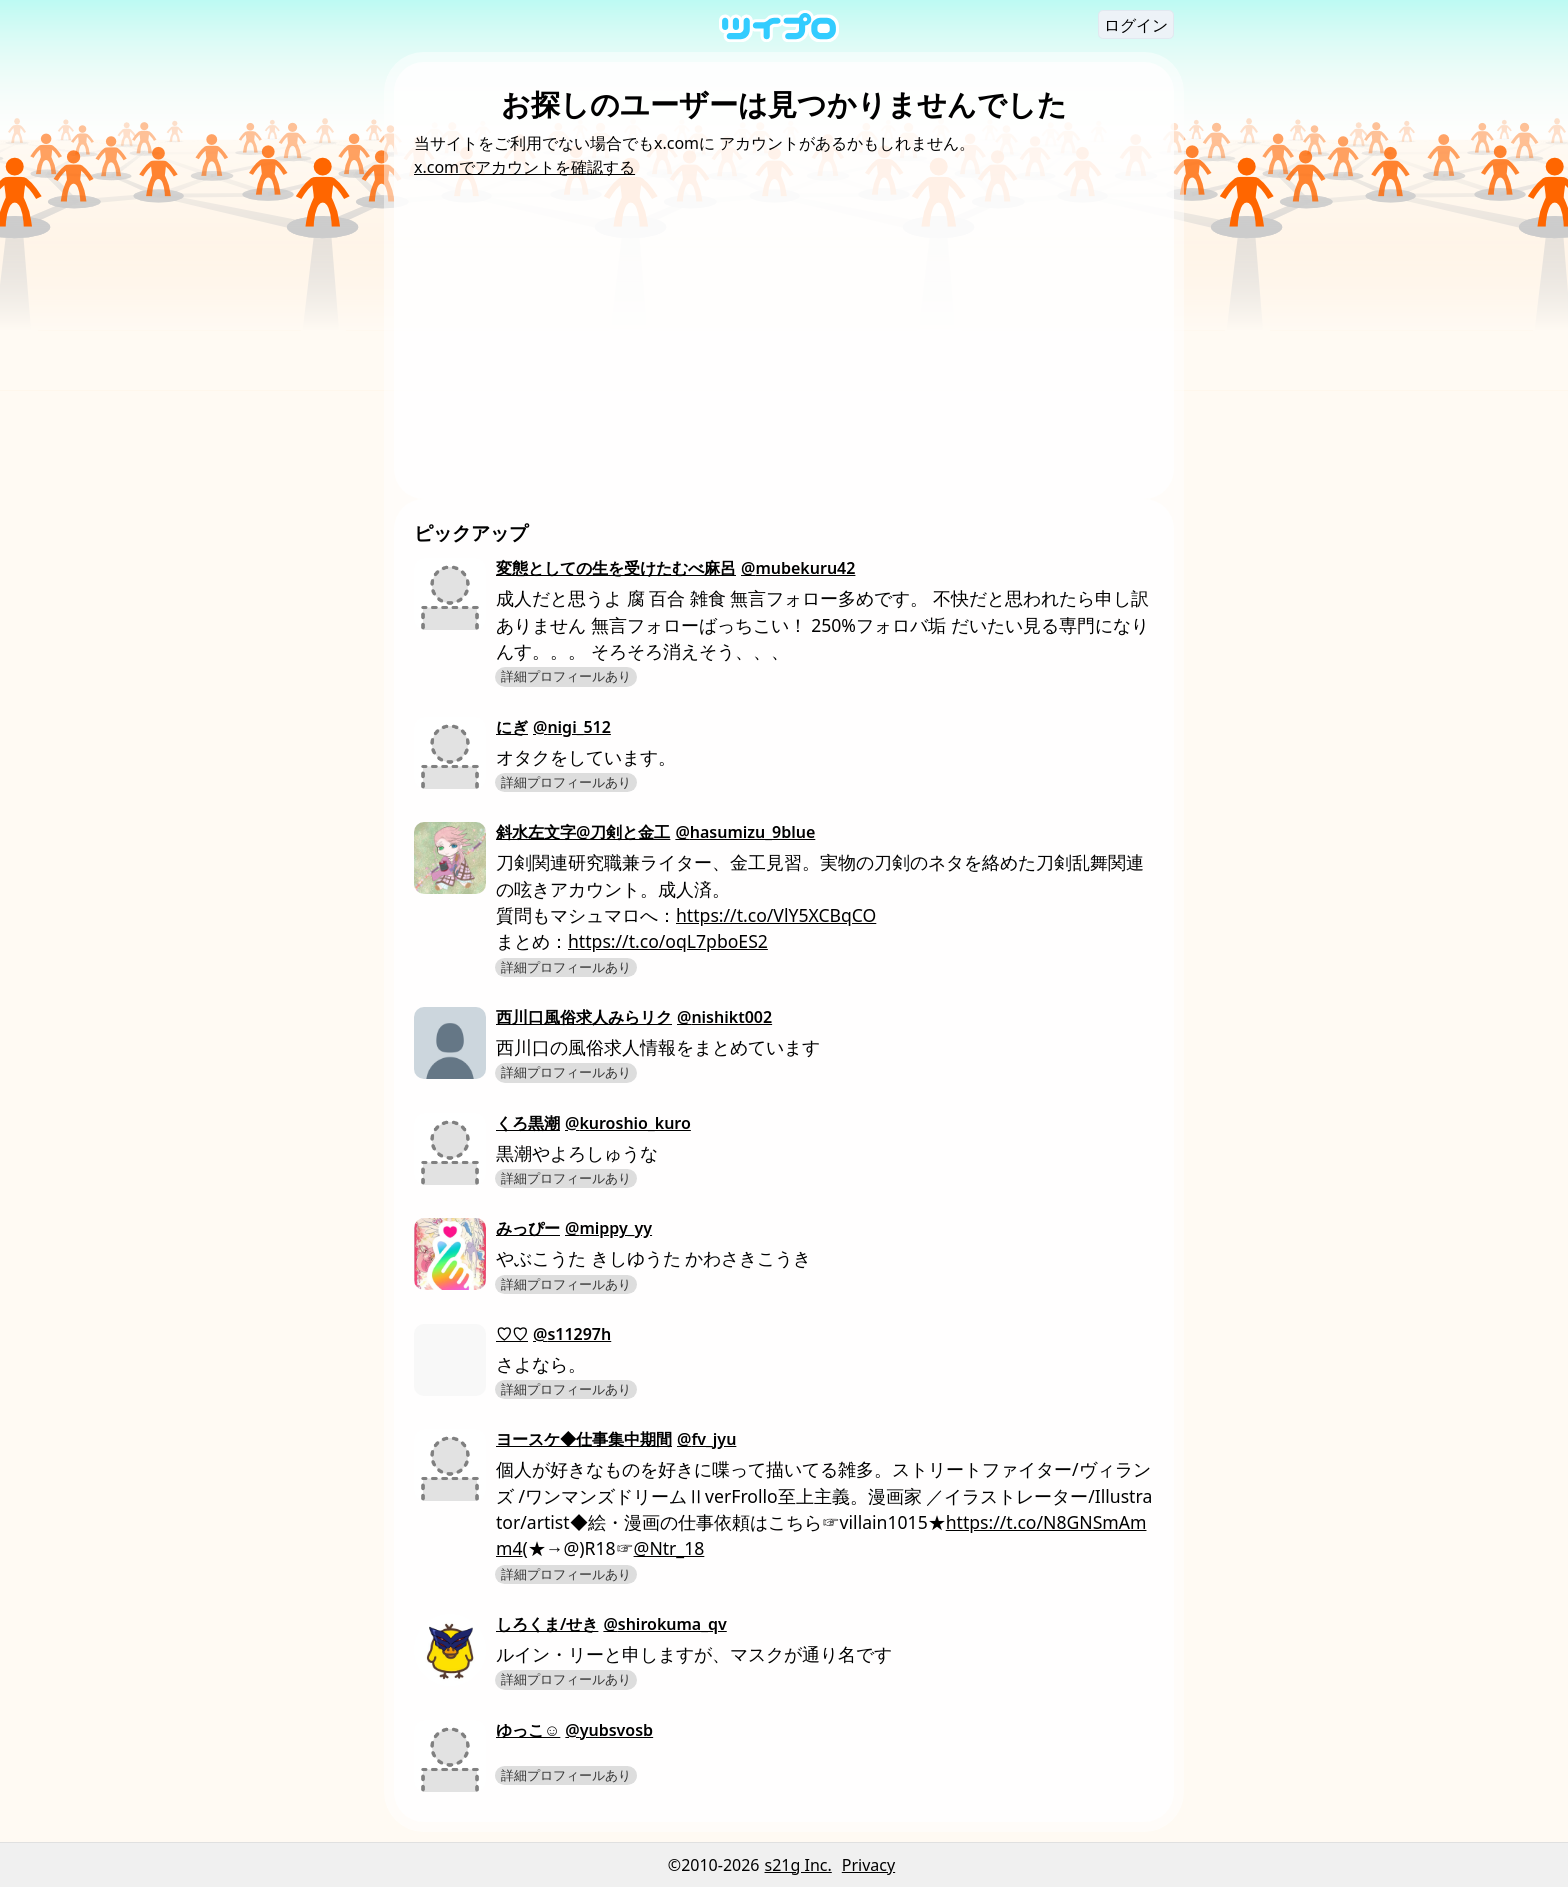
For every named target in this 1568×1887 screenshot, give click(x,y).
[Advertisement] (784, 329)
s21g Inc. (798, 1865)
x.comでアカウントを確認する (524, 167)
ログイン (1136, 25)
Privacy (868, 1865)
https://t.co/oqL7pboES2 (668, 941)
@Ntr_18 (669, 1548)
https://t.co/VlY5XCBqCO (776, 915)
